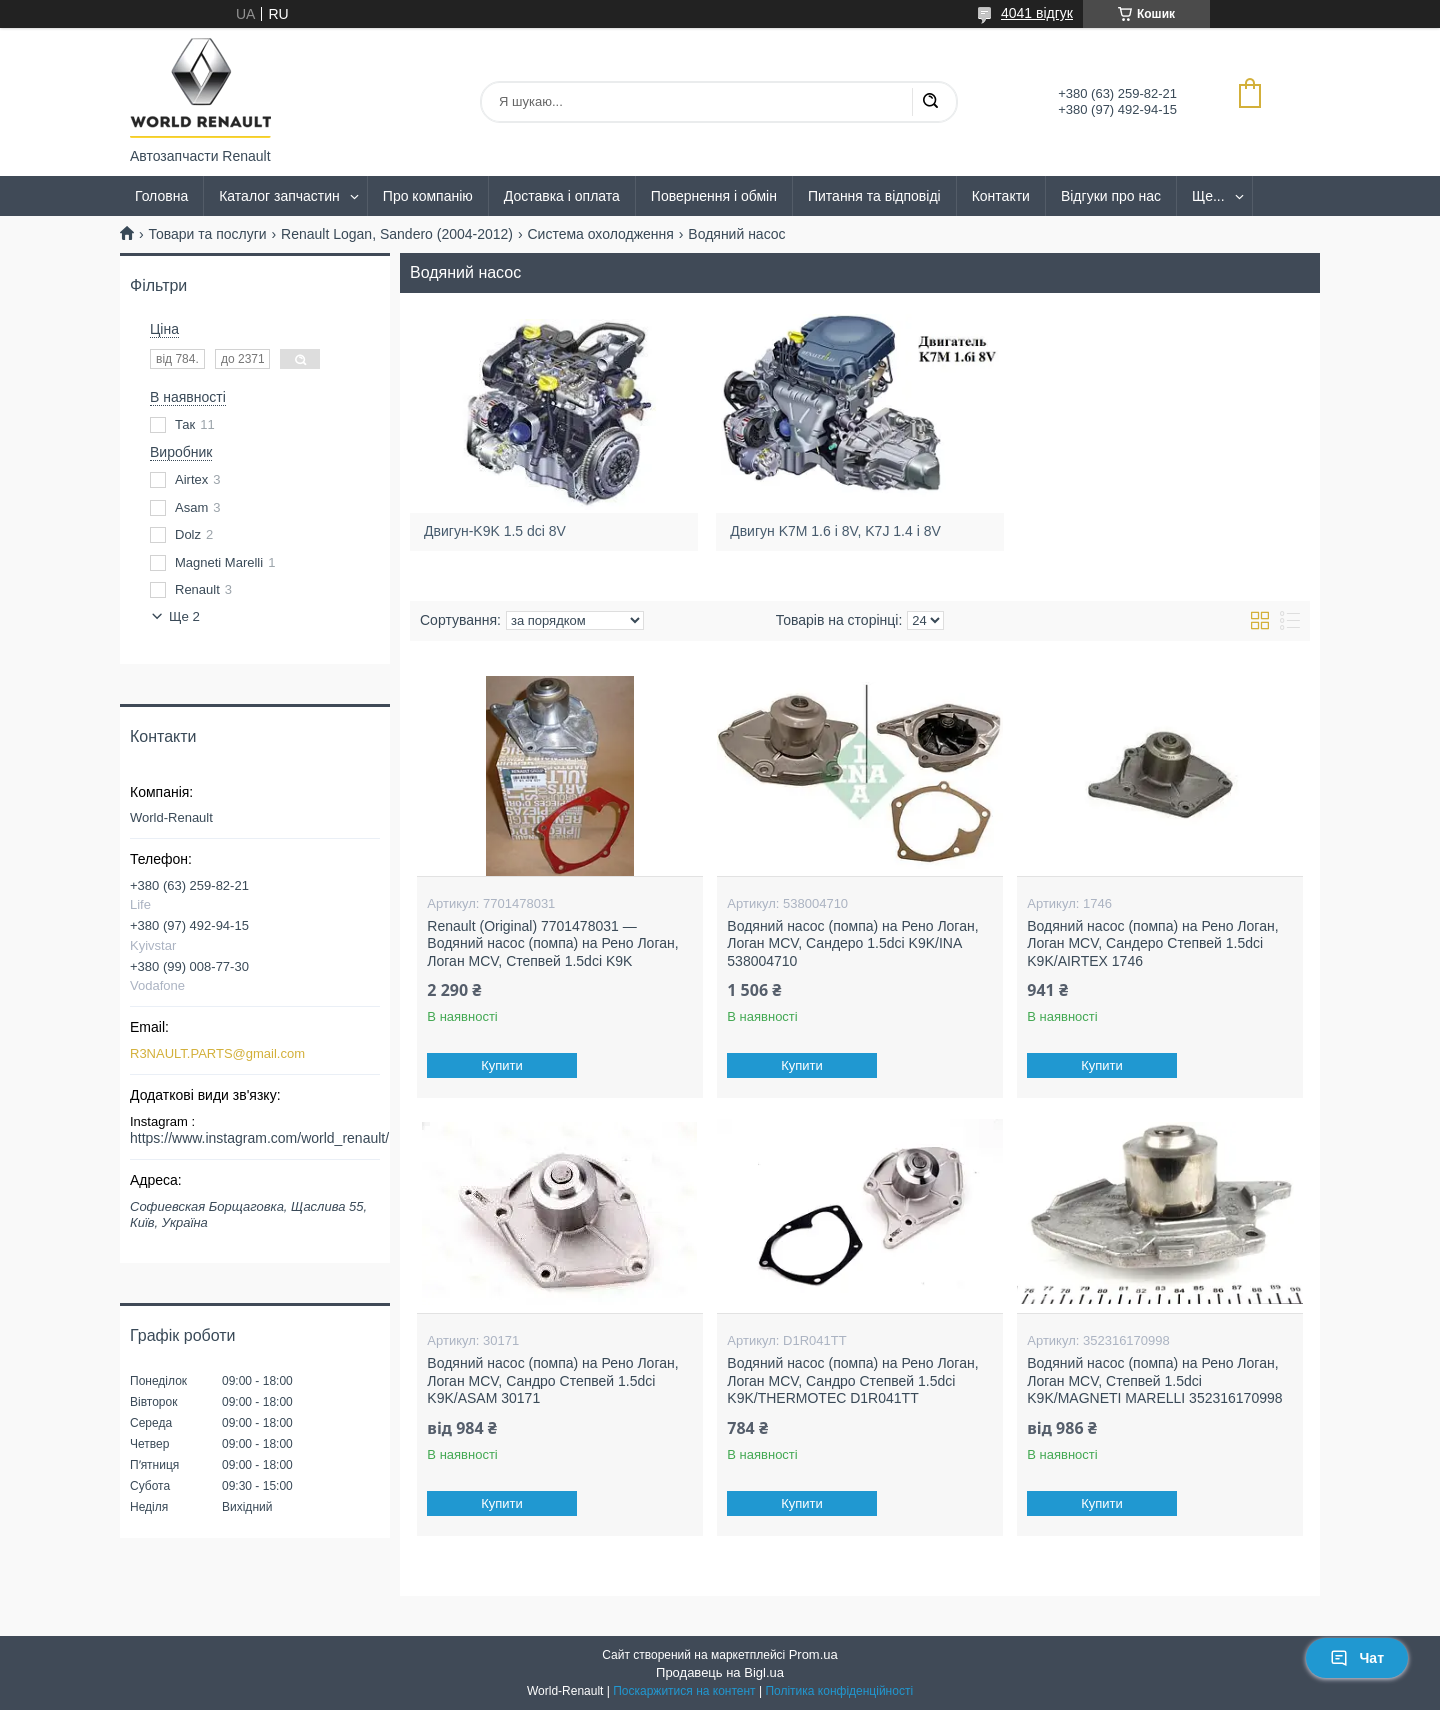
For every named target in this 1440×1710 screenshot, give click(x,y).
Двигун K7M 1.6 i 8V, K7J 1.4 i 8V (836, 531)
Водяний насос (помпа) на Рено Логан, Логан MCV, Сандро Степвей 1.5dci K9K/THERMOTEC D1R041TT (852, 1380)
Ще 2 (184, 616)
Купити (503, 1065)
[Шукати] (930, 102)
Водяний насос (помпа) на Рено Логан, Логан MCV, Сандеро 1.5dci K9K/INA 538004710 (852, 943)
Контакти (1001, 196)
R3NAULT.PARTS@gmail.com (217, 1053)
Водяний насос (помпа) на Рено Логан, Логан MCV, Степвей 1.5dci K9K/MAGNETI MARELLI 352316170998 (1154, 1380)
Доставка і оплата (562, 196)
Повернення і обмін (714, 196)
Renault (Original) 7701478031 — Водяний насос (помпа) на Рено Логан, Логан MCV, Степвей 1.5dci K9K (552, 943)
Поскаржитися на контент (684, 1691)
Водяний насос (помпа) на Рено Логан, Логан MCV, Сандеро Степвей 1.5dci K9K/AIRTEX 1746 (1152, 943)
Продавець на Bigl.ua (720, 1672)
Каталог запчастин (279, 196)
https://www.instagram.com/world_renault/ (259, 1138)
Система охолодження (600, 234)
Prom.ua (813, 1654)
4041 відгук (1037, 13)
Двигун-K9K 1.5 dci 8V (494, 531)
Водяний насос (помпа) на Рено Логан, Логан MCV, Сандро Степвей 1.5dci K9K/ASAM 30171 (552, 1380)
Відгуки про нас (1111, 196)
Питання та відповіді (874, 196)
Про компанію (428, 196)
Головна (161, 196)
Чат (1357, 1658)
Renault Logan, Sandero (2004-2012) (397, 234)
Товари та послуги (207, 234)
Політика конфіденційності (839, 1691)
